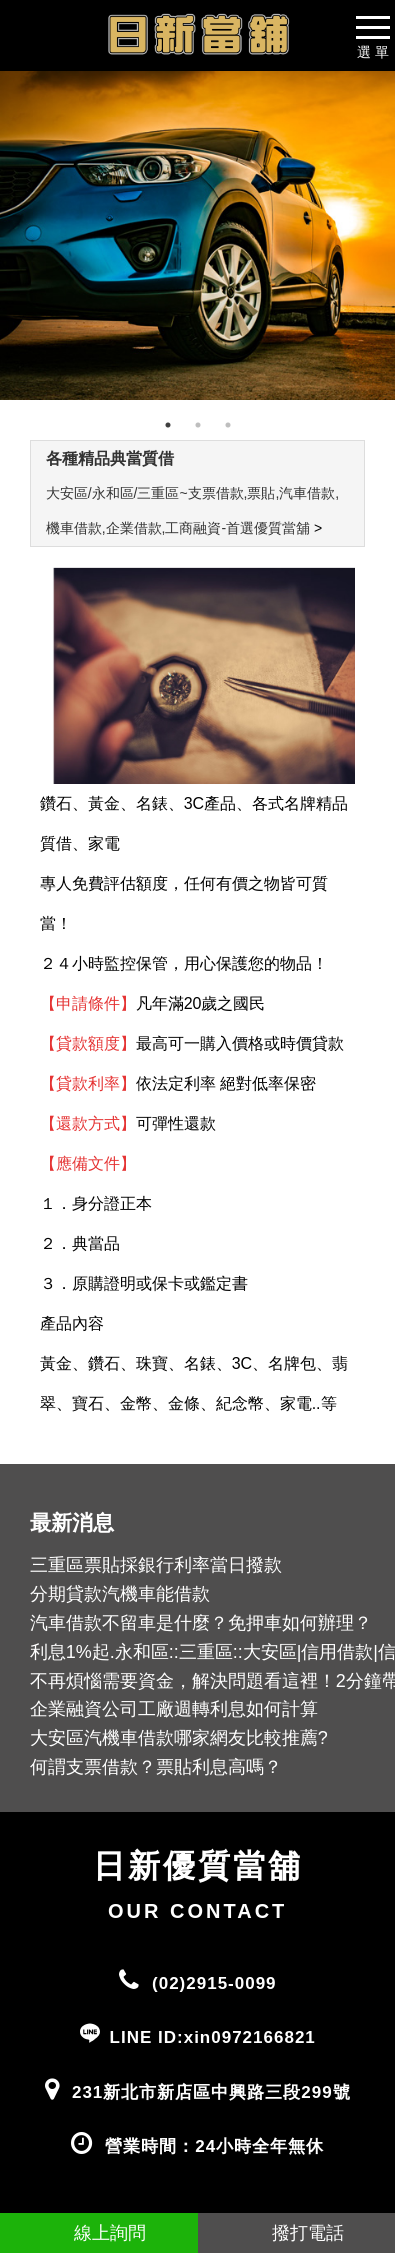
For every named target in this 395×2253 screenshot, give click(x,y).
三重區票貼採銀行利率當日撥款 (156, 1565)
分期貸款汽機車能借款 (120, 1594)
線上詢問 (98, 2233)
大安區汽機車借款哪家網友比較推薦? (179, 1738)
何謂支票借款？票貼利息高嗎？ (156, 1767)
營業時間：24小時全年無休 (214, 2146)
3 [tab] (228, 425)
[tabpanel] (197, 235)
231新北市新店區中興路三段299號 (211, 2092)
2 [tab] (198, 425)
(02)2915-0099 (214, 1983)
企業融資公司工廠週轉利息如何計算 (174, 1709)
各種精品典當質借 (110, 458)
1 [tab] (168, 425)
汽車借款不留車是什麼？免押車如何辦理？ (201, 1623)
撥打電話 (296, 2233)
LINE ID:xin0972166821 (213, 2037)
